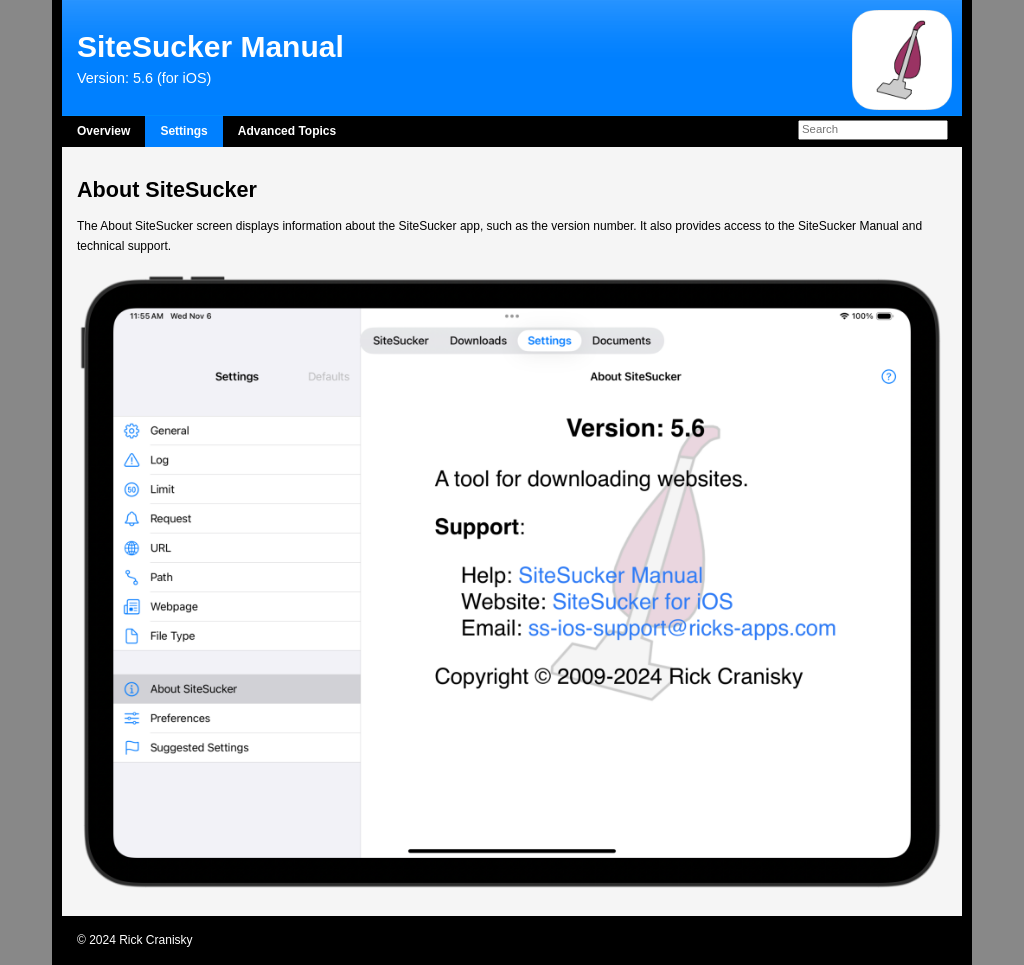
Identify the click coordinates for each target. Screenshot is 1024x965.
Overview (103, 131)
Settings (183, 131)
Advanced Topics (287, 131)
